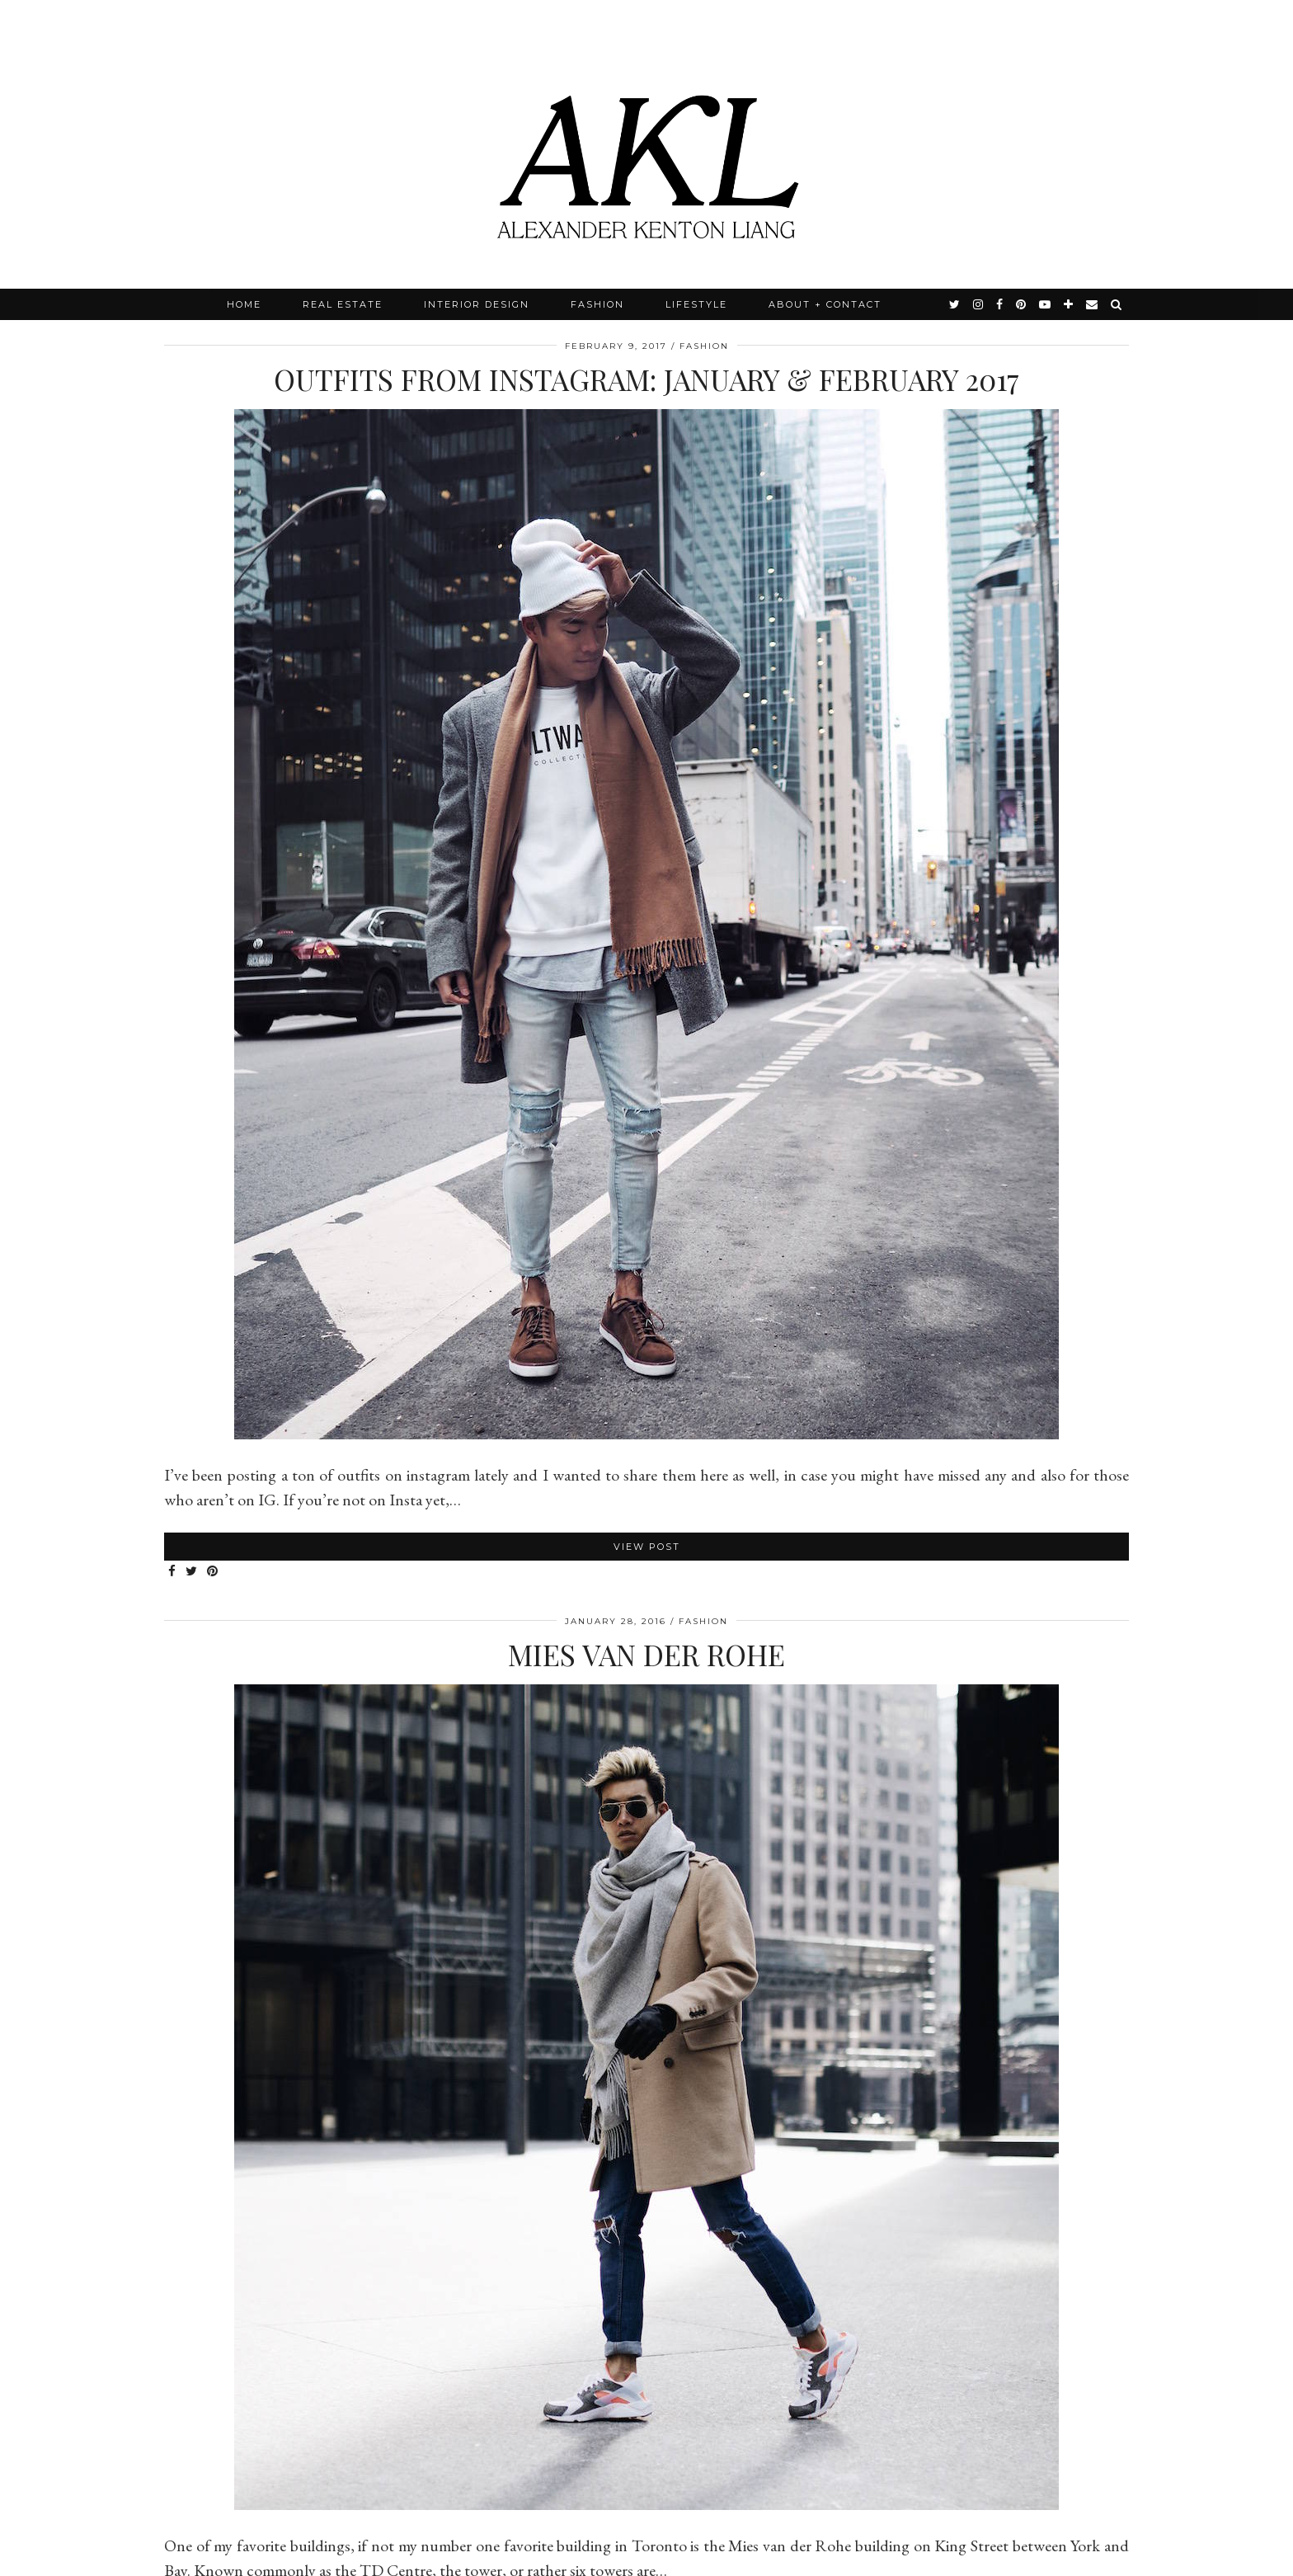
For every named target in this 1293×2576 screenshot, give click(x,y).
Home (244, 304)
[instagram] (979, 304)
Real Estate (343, 304)
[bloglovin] (1069, 304)
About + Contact (825, 304)
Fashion (597, 304)
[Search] (1117, 304)
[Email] (1092, 304)
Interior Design (476, 304)
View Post (647, 1546)
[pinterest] (1021, 304)
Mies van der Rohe (646, 1654)
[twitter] (955, 304)
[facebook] (1000, 304)
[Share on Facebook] (172, 1572)
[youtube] (1045, 304)
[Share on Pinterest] (213, 1572)
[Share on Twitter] (192, 1572)
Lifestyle (696, 304)
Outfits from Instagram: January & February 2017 (646, 379)
